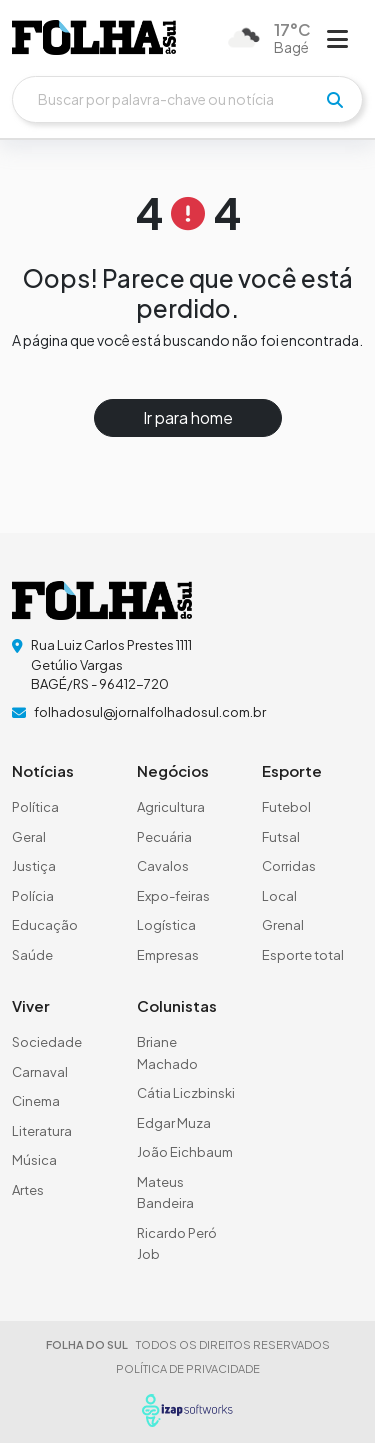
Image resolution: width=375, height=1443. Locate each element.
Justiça (34, 866)
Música (34, 1160)
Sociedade (47, 1042)
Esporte (292, 770)
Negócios (173, 770)
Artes (28, 1190)
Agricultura (171, 807)
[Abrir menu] (337, 38)
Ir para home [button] (188, 417)
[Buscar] (187, 99)
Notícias (43, 770)
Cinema (36, 1101)
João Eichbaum (185, 1152)
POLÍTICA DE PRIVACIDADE (188, 1368)
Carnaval (40, 1072)
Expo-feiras (173, 896)
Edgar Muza (174, 1123)
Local (279, 896)
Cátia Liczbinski (186, 1093)
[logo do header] (94, 37)
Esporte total (303, 955)
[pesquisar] (335, 100)
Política (35, 807)
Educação (45, 925)
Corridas (289, 866)
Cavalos (163, 866)
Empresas (168, 955)
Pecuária (164, 837)
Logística (166, 925)
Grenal (283, 925)
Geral (29, 837)
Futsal (281, 837)
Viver (31, 1005)
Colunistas (177, 1005)
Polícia (33, 896)
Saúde (32, 955)
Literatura (42, 1131)
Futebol (286, 807)
